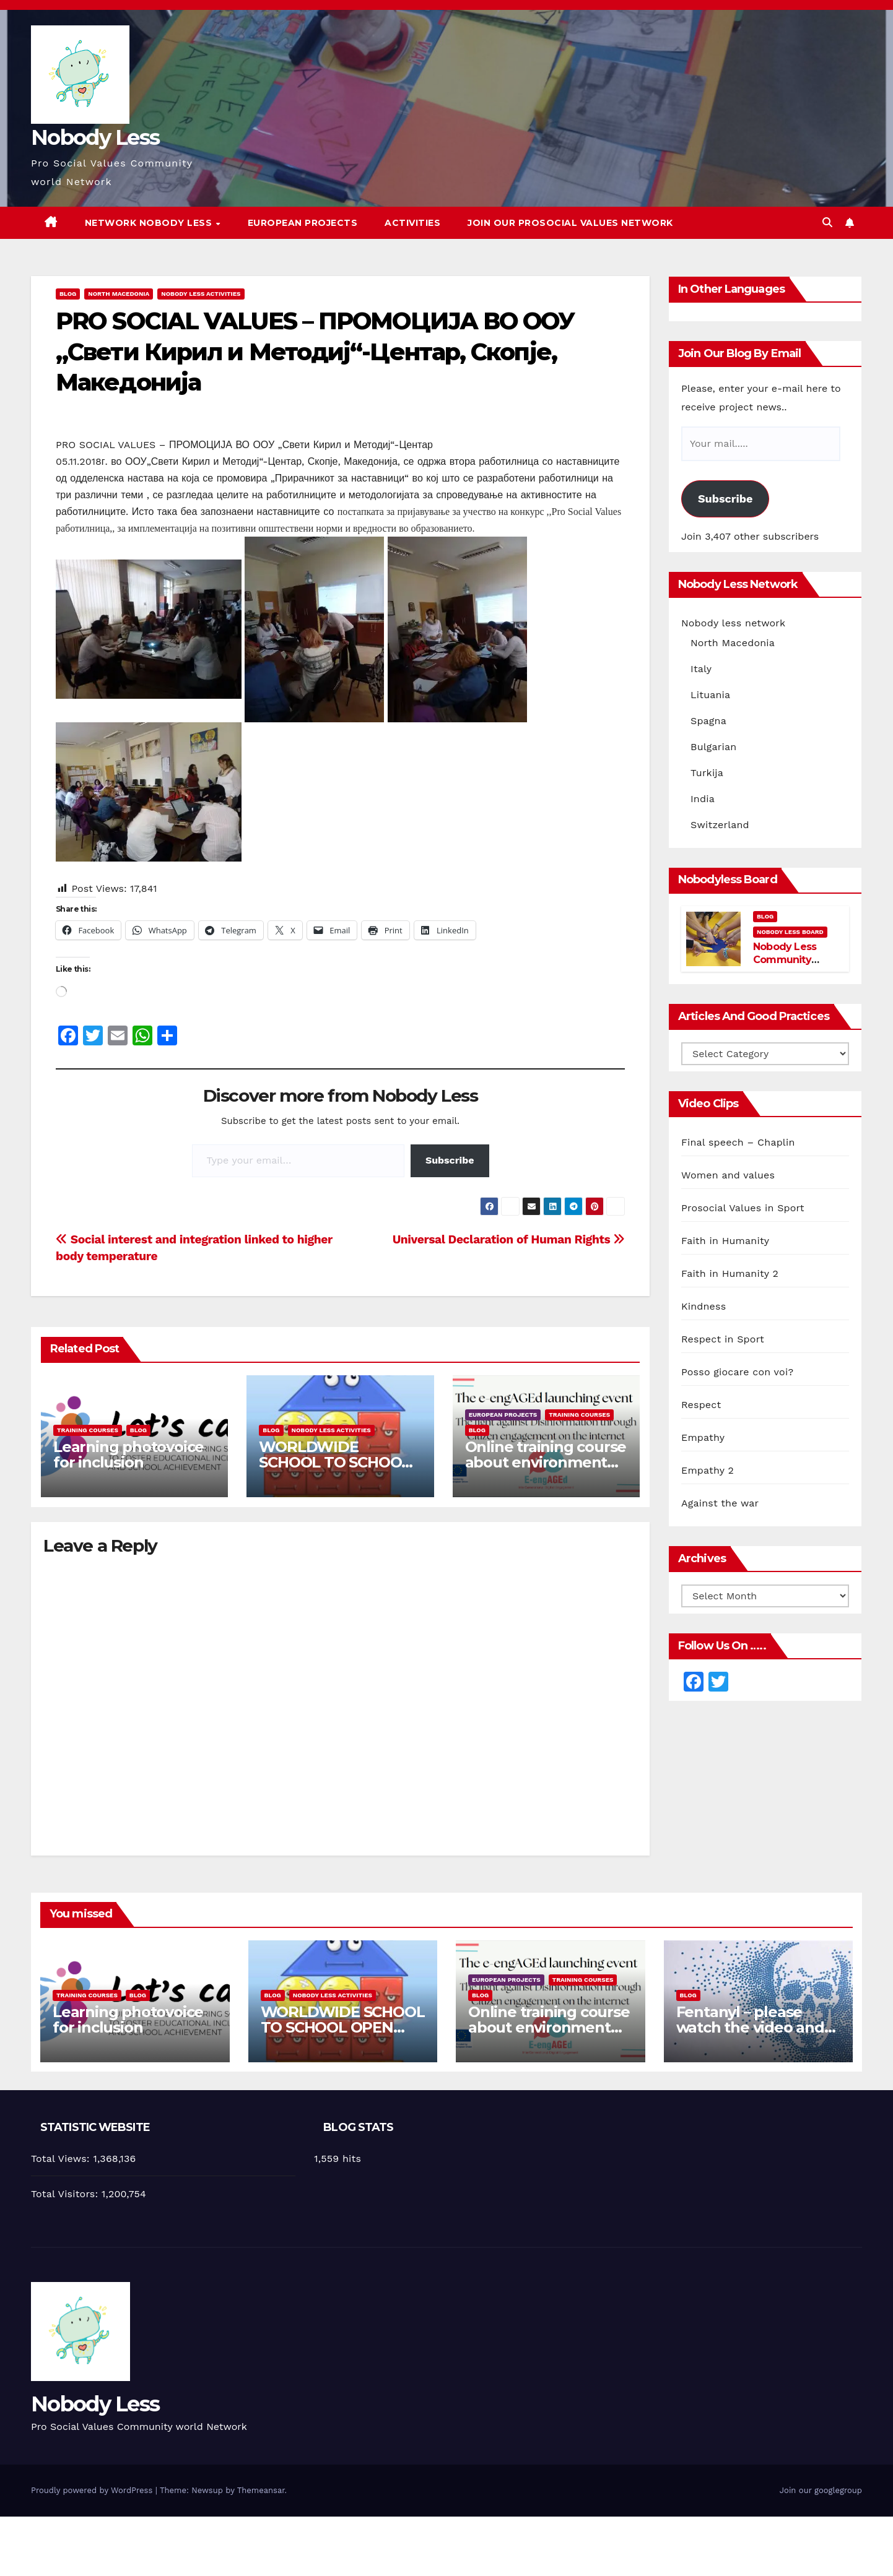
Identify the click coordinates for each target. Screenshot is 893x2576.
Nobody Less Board (790, 931)
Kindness (703, 1306)
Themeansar (261, 2490)
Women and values (728, 1175)
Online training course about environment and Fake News (546, 1462)
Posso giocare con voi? (737, 1372)
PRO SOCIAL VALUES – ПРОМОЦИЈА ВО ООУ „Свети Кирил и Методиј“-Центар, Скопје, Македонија (315, 351)
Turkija (706, 773)
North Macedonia (118, 293)
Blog (67, 293)
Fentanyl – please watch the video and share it (750, 2027)
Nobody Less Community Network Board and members (790, 966)
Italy (701, 669)
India (702, 799)
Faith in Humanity (725, 1241)
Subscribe (449, 1160)
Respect (701, 1405)
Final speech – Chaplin (738, 1142)
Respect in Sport (722, 1339)
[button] (827, 222)
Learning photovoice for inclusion (128, 1454)
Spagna (708, 721)
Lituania (710, 695)
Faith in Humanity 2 (729, 1273)
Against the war (720, 1503)
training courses (87, 1430)
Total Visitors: (66, 2194)
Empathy (703, 1437)
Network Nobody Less (150, 222)
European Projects (303, 222)
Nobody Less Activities (200, 293)
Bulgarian (713, 747)
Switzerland (719, 825)
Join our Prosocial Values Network (570, 222)
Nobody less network (733, 623)
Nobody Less (95, 137)
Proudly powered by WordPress (93, 2490)
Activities (412, 222)
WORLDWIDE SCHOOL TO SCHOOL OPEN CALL (334, 1462)
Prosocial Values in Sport (742, 1208)
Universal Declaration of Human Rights (509, 1239)
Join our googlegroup (821, 2490)
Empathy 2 (707, 1470)
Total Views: (62, 2158)
